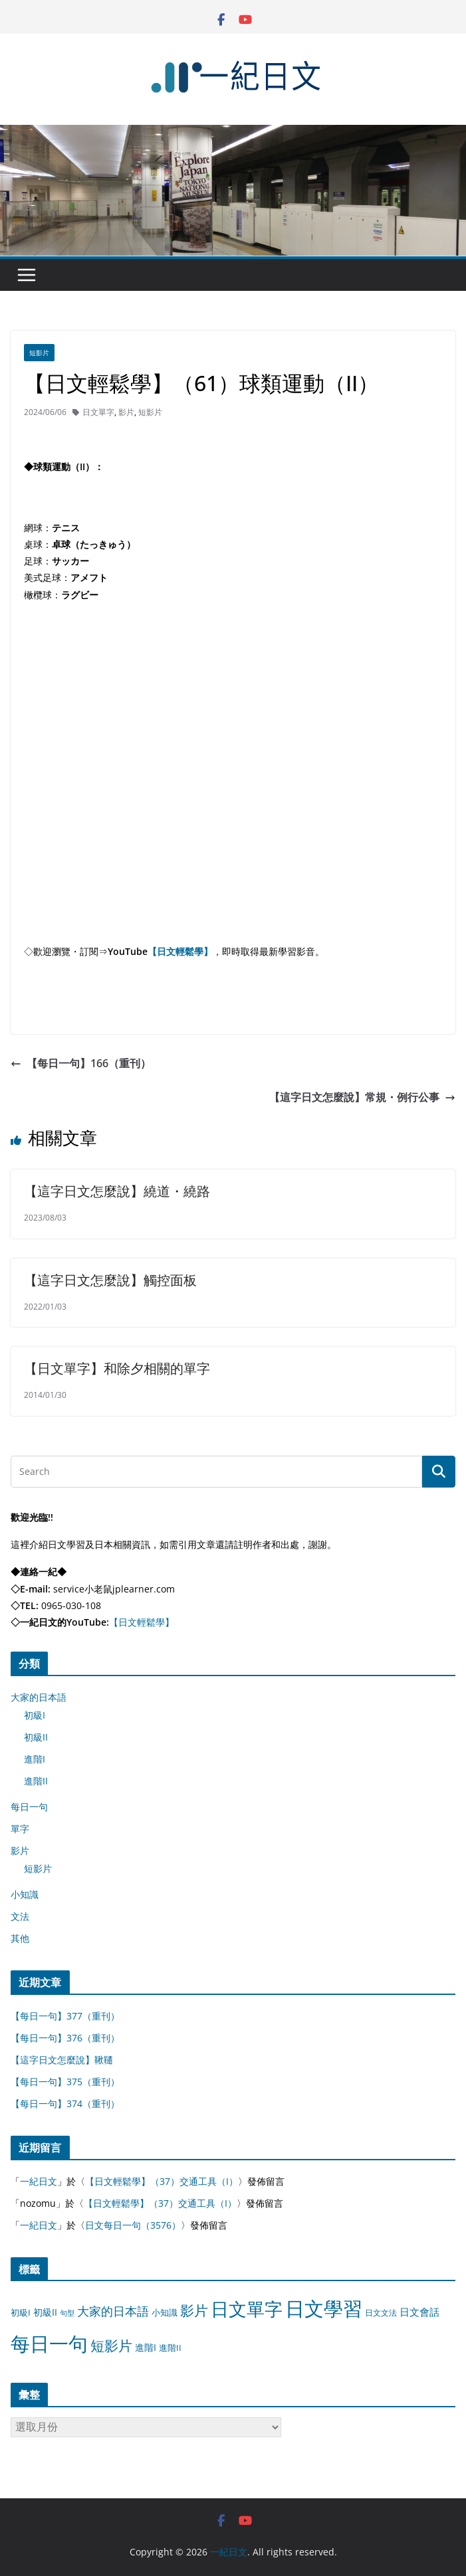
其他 (20, 1938)
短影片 (39, 352)
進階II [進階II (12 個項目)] (170, 2348)
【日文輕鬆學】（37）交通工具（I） (161, 2181)
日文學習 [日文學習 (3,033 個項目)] (323, 2308)
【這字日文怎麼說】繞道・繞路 (117, 1191)
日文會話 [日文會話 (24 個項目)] (419, 2312)
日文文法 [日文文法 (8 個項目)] (381, 2312)
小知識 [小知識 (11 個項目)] (164, 2312)
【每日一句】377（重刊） (65, 2016)
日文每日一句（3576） (133, 2225)
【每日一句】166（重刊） (81, 1063)
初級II (36, 1737)
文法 (20, 1916)
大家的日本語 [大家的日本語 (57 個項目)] (113, 2311)
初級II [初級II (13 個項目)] (45, 2312)
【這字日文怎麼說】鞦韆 (62, 2059)
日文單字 (98, 412)
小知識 (25, 1894)
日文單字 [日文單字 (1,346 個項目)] (247, 2308)
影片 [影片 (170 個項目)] (194, 2310)
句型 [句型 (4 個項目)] (67, 2313)
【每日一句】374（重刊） (65, 2103)
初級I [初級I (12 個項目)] (21, 2312)
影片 (126, 412)
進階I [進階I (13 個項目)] (145, 2347)
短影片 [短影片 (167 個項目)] (111, 2345)
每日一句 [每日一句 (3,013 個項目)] (49, 2343)
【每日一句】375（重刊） (65, 2081)
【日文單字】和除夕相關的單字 (117, 1368)
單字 (20, 1828)
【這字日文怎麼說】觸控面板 (110, 1280)
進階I (34, 1759)
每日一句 (29, 1806)
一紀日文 (38, 2181)
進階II (36, 1780)
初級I (34, 1715)
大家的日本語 (38, 1697)
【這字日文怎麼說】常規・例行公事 (362, 1097)
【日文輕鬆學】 (180, 951)
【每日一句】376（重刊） (65, 2037)
